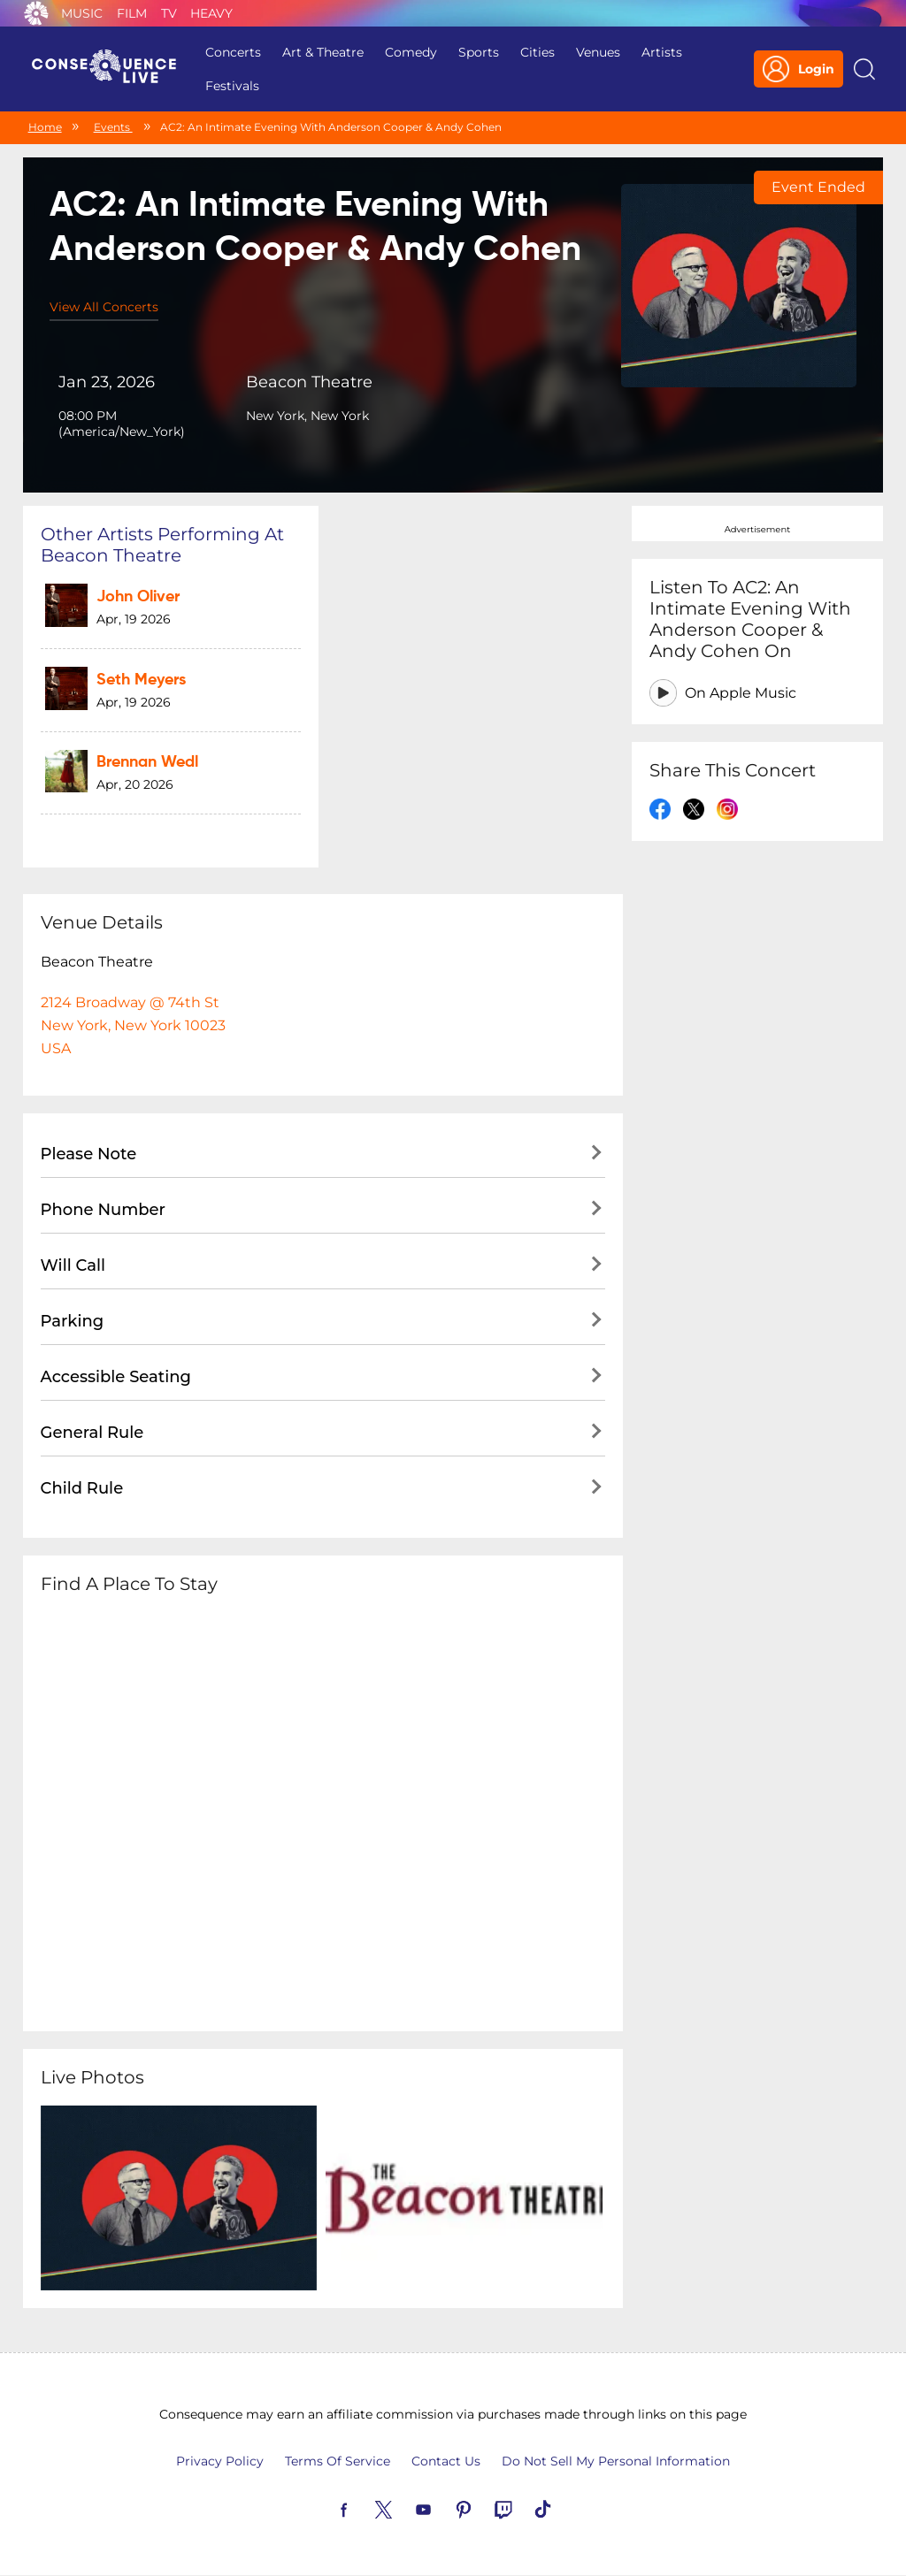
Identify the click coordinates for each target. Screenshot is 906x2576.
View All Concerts (104, 307)
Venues (598, 52)
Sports (478, 52)
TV (169, 13)
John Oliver (138, 597)
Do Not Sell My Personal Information (616, 2461)
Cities (537, 52)
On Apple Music (740, 692)
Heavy (211, 13)
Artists (661, 52)
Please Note (89, 1154)
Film (132, 13)
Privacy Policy (220, 2461)
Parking (72, 1321)
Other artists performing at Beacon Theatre (162, 545)
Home (45, 127)
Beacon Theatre (309, 382)
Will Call (73, 1265)
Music (82, 13)
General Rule (92, 1432)
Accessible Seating (116, 1377)
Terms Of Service (337, 2461)
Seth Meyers (141, 680)
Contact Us (445, 2461)
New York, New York (307, 416)
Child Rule (82, 1488)
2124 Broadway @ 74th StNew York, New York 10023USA (133, 1025)
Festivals (232, 86)
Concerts (233, 52)
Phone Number (103, 1209)
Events (113, 127)
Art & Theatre (323, 52)
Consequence (36, 13)
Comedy (411, 52)
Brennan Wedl (147, 762)
